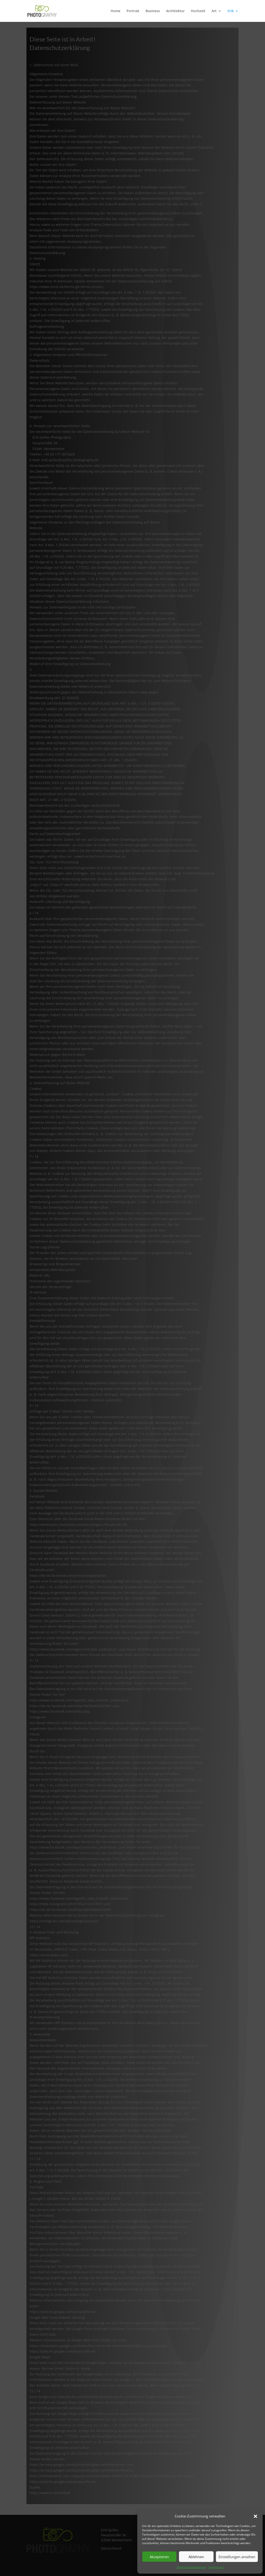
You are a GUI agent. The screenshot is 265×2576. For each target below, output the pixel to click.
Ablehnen (196, 2556)
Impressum (216, 2567)
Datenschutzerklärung (191, 2567)
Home (115, 11)
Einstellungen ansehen (237, 2556)
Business (153, 11)
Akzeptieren (159, 2556)
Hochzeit (198, 11)
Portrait (133, 11)
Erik (231, 11)
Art (214, 11)
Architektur (175, 11)
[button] (255, 2516)
